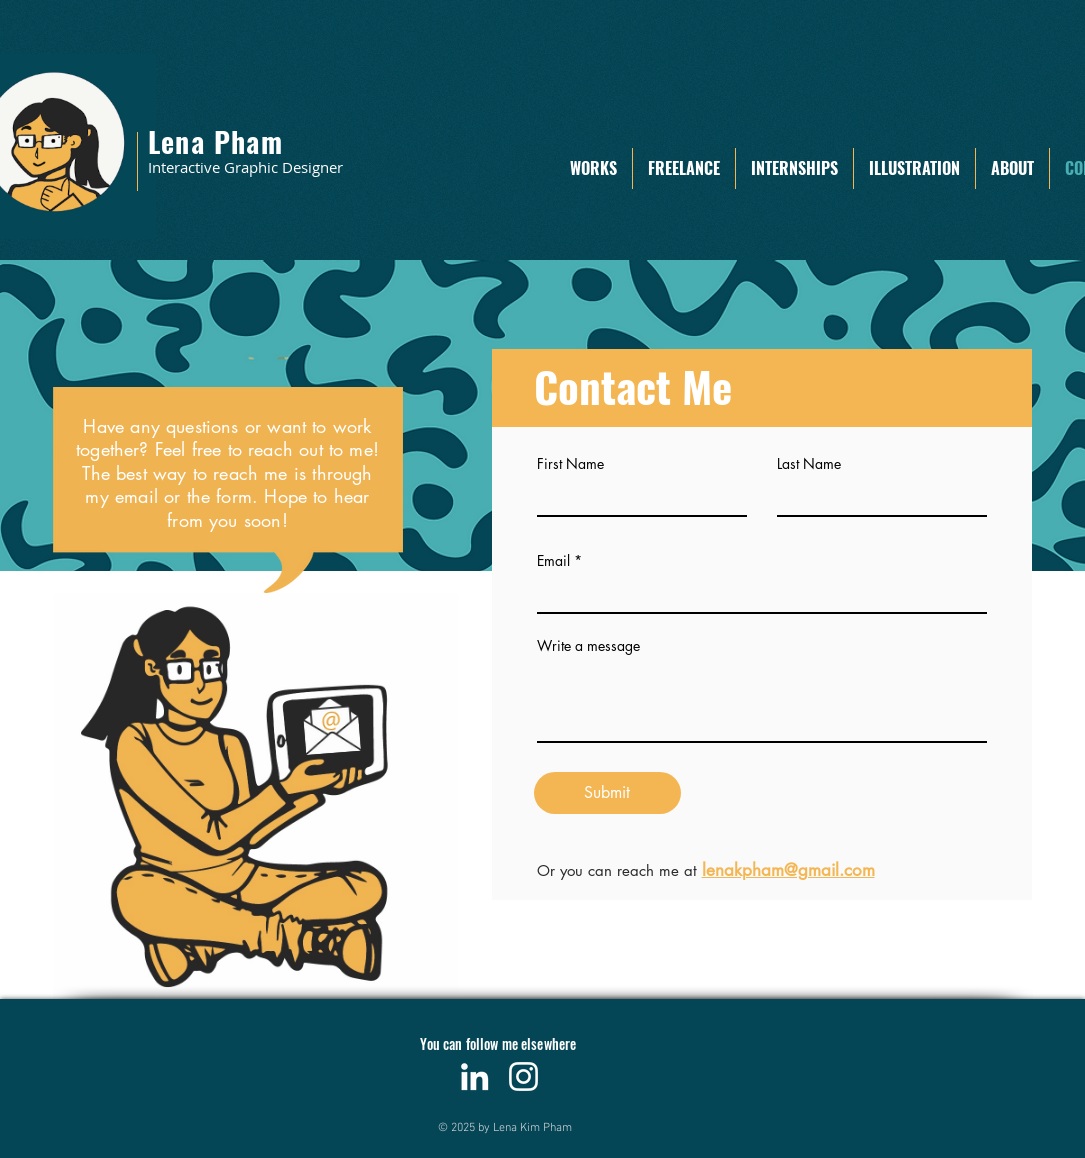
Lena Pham (216, 141)
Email (553, 561)
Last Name (809, 464)
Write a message (588, 646)
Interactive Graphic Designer (245, 167)
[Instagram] (523, 1076)
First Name (570, 464)
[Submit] (607, 793)
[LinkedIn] (474, 1076)
